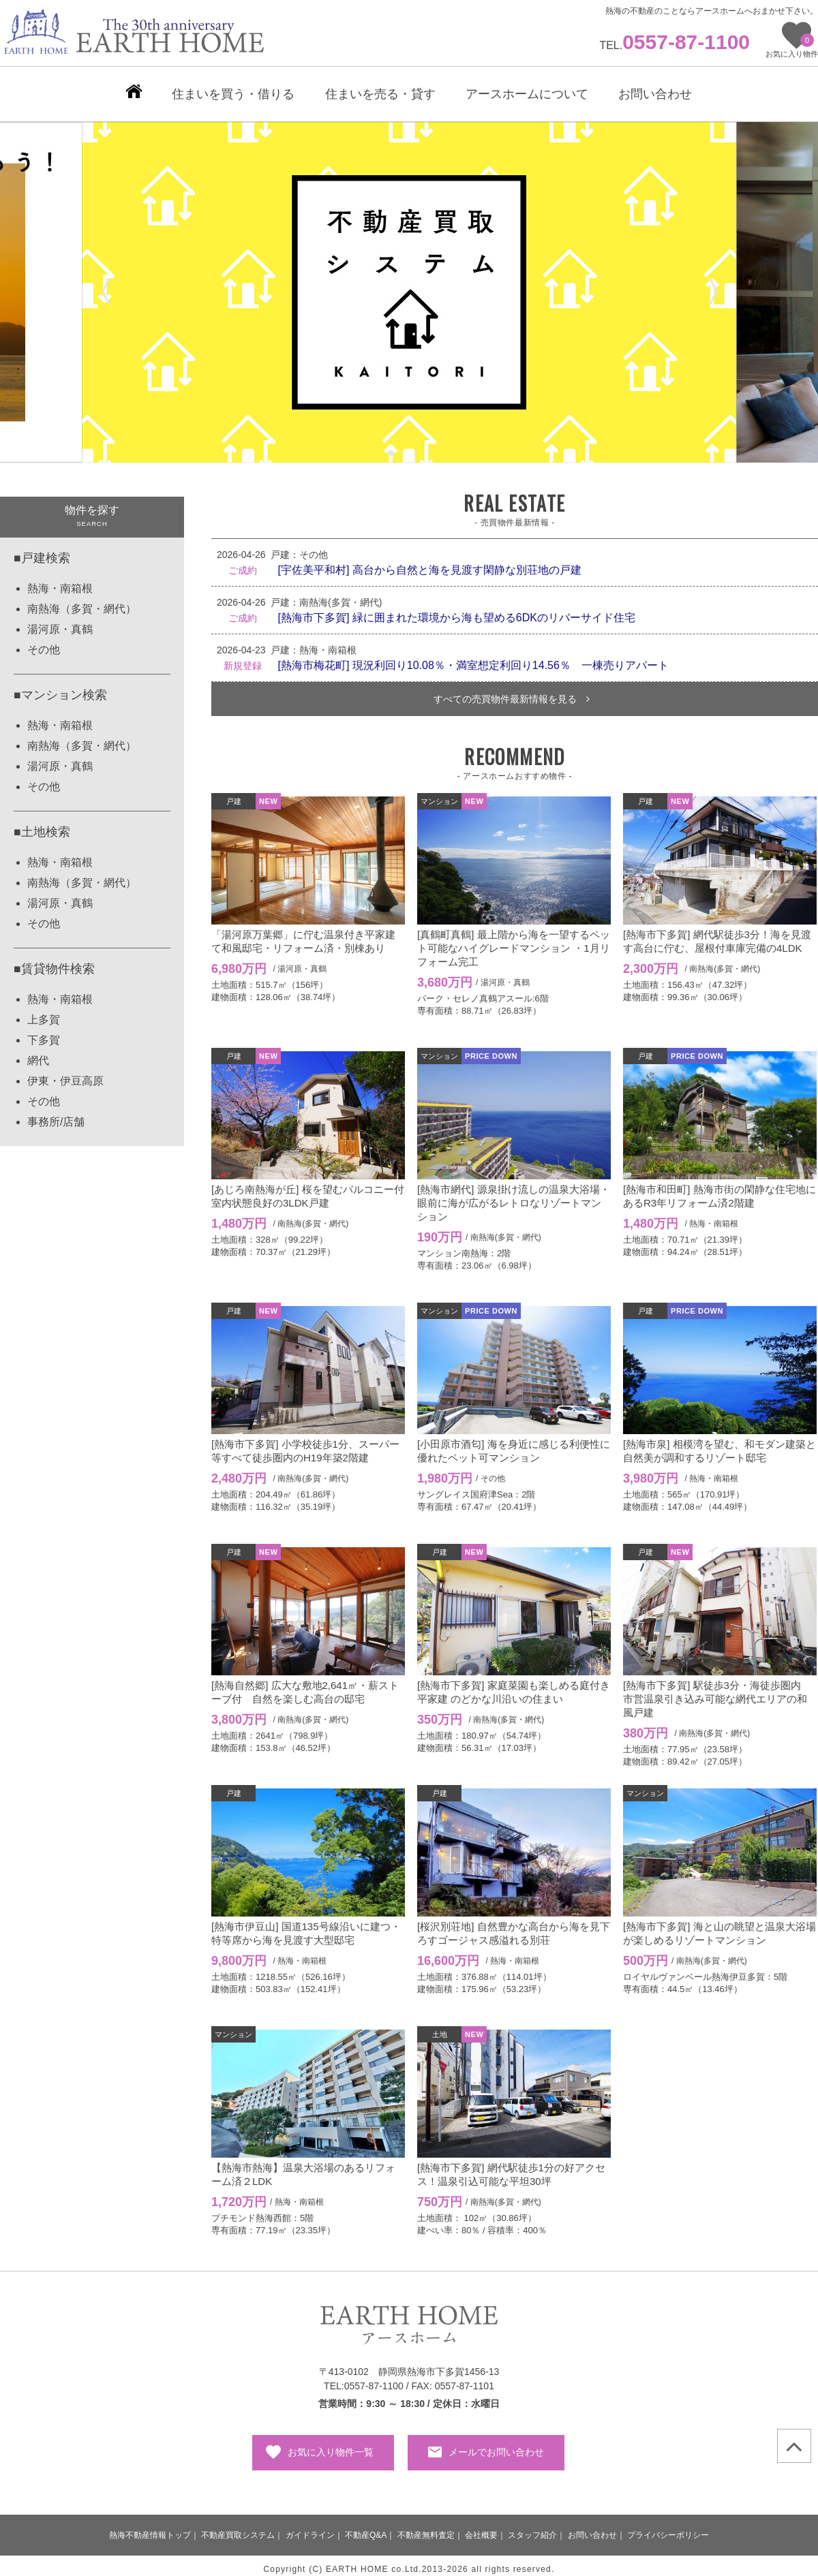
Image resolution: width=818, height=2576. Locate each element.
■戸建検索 (42, 551)
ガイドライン (310, 2528)
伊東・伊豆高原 (65, 1074)
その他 (43, 643)
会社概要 (481, 2528)
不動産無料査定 (426, 2528)
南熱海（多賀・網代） (81, 602)
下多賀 (43, 1033)
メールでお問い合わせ (496, 2445)
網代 (38, 1053)
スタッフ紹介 (532, 2528)
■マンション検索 (60, 688)
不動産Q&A (366, 2528)
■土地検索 (42, 825)
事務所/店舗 (56, 1115)
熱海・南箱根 (60, 581)
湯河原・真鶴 (60, 622)
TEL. (674, 45)
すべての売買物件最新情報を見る (512, 692)
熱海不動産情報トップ (150, 2528)
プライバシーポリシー (668, 2528)
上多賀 (43, 1013)
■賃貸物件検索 (54, 962)
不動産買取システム (238, 2528)
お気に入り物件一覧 (331, 2445)
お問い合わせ (592, 2528)
